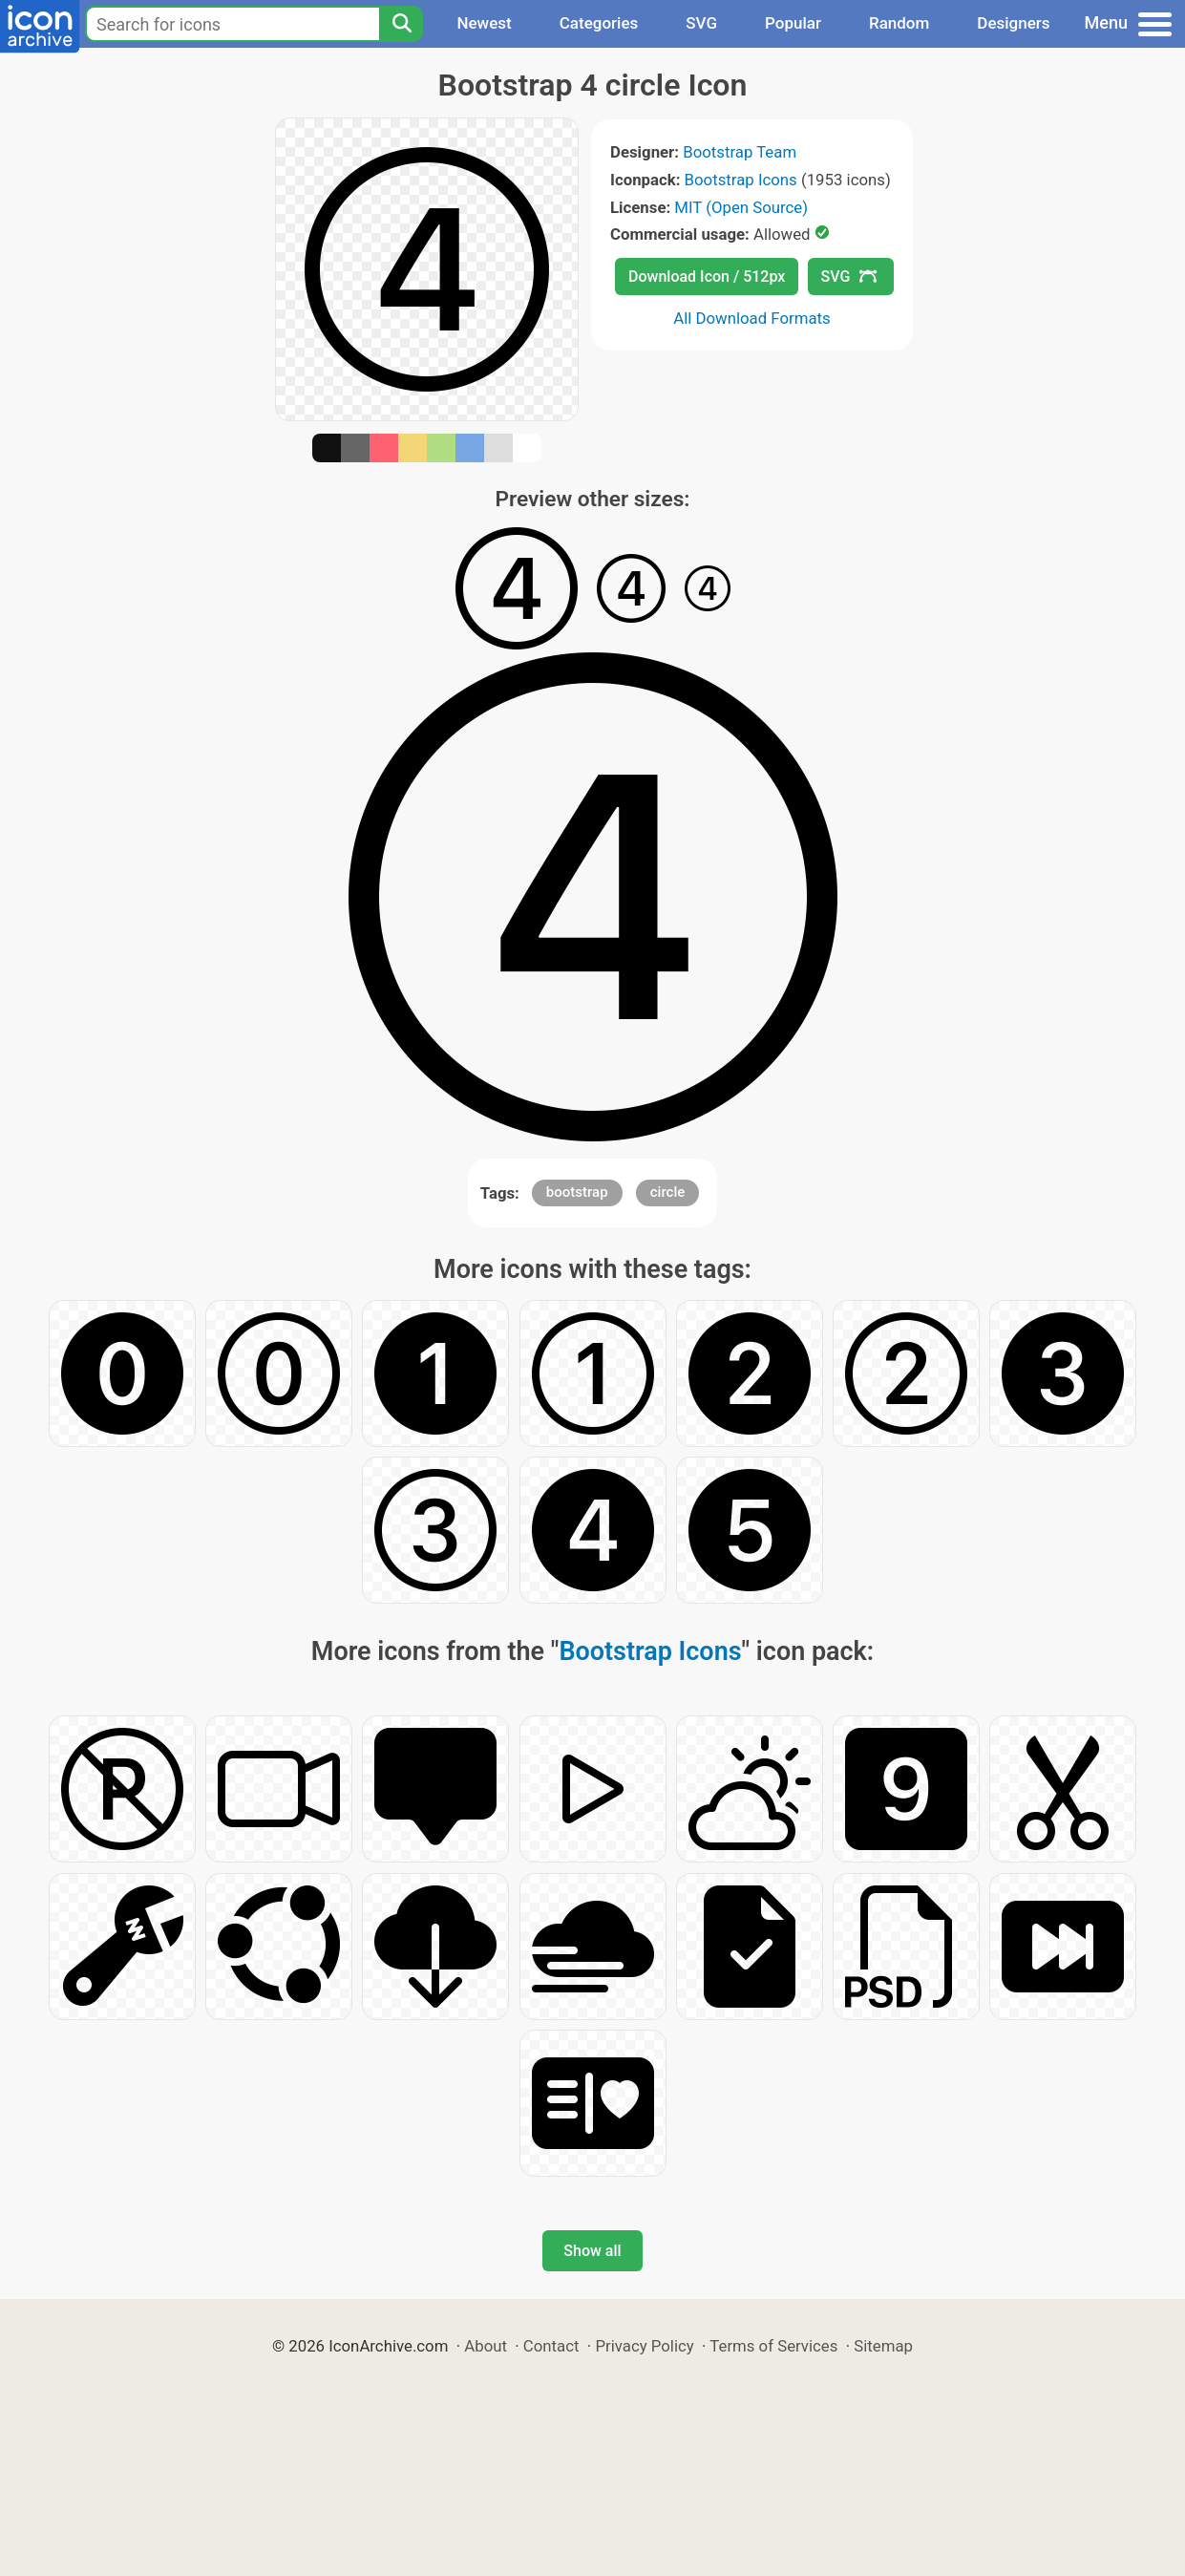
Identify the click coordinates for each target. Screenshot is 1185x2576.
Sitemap (883, 2345)
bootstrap (577, 1192)
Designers (1013, 22)
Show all (592, 2251)
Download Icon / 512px (706, 276)
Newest (483, 22)
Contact (551, 2345)
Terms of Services (773, 2345)
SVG (701, 22)
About (485, 2345)
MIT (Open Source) (741, 207)
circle (668, 1192)
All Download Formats (752, 318)
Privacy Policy (644, 2345)
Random (899, 22)
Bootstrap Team (739, 151)
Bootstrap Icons (741, 179)
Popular (793, 22)
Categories (599, 22)
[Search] (401, 24)
